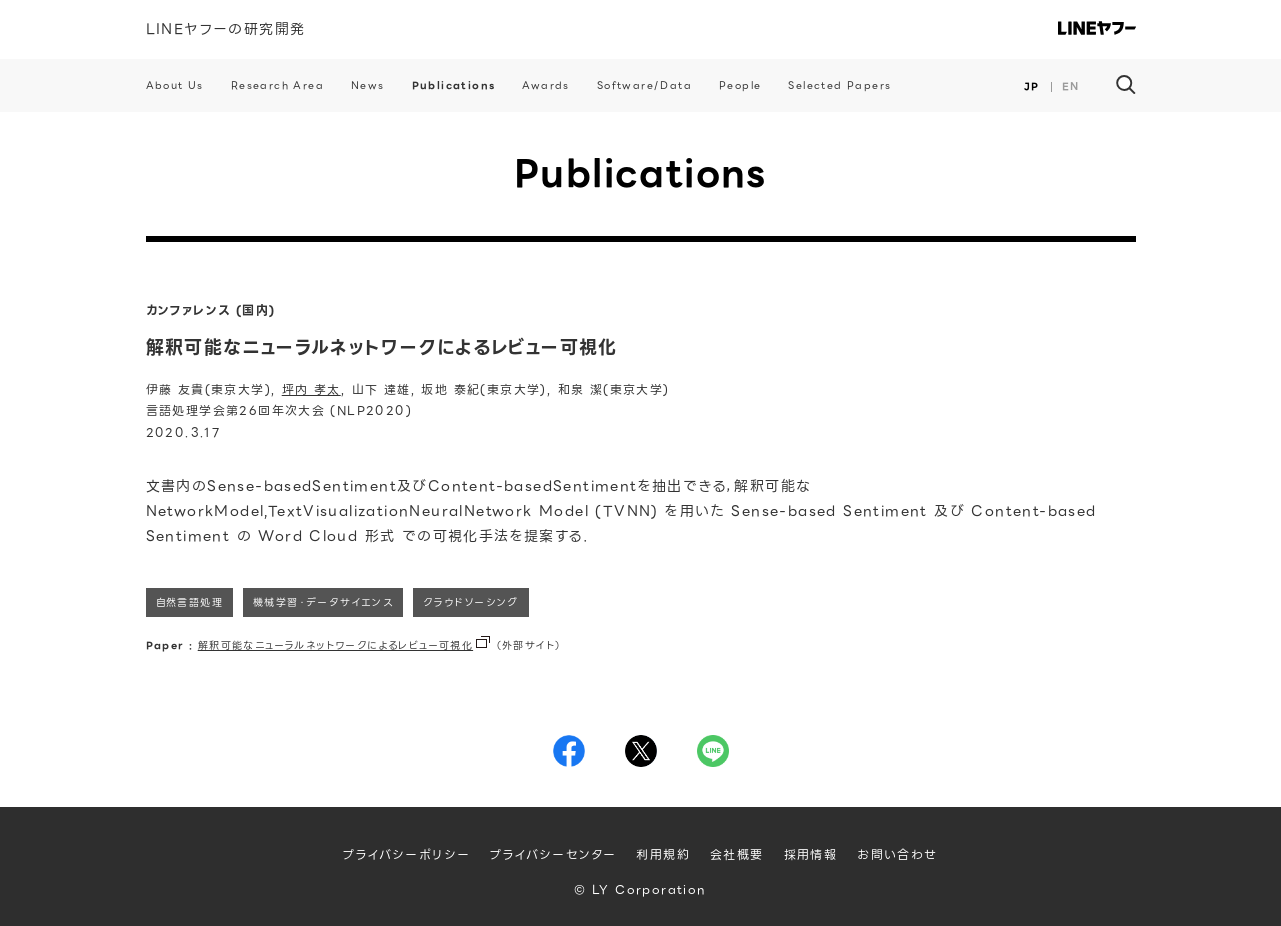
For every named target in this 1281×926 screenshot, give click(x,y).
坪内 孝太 (311, 389)
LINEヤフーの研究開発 (226, 29)
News (368, 85)
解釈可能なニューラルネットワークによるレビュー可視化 (335, 645)
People (740, 85)
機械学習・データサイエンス (323, 602)
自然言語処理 (189, 602)
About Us (175, 85)
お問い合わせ (897, 854)
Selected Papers (839, 85)
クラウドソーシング (471, 602)
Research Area (277, 85)
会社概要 (737, 854)
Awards (545, 85)
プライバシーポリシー (406, 854)
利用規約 (663, 854)
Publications (454, 85)
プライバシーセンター (553, 854)
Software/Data (644, 85)
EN (1071, 86)
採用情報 (811, 854)
